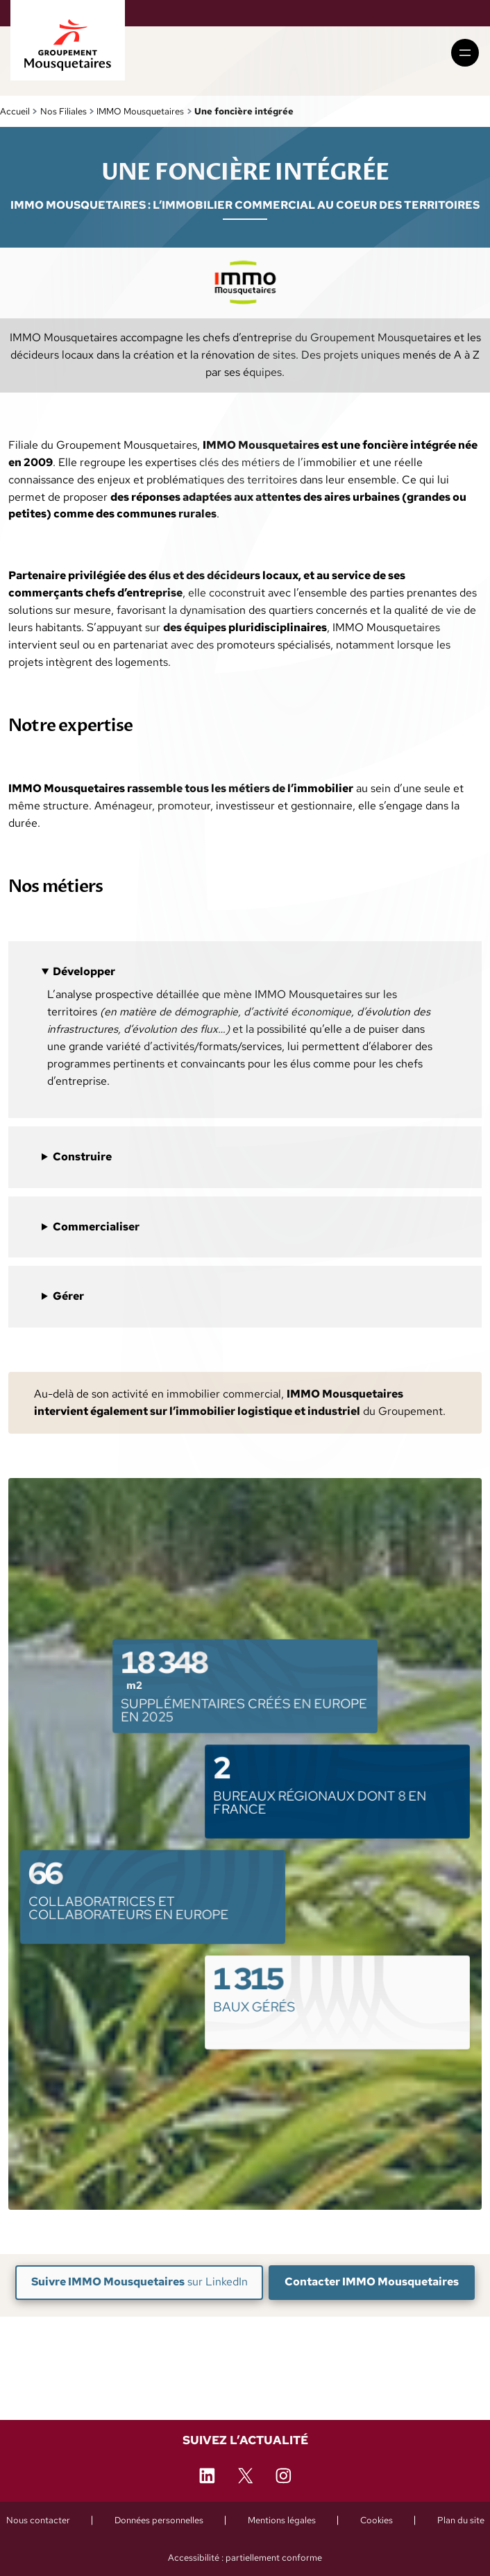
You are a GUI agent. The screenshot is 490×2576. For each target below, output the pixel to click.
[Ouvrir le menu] (465, 53)
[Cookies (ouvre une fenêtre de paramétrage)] (376, 2520)
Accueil (15, 111)
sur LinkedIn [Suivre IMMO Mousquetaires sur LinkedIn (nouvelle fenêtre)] (139, 2281)
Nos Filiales (63, 111)
